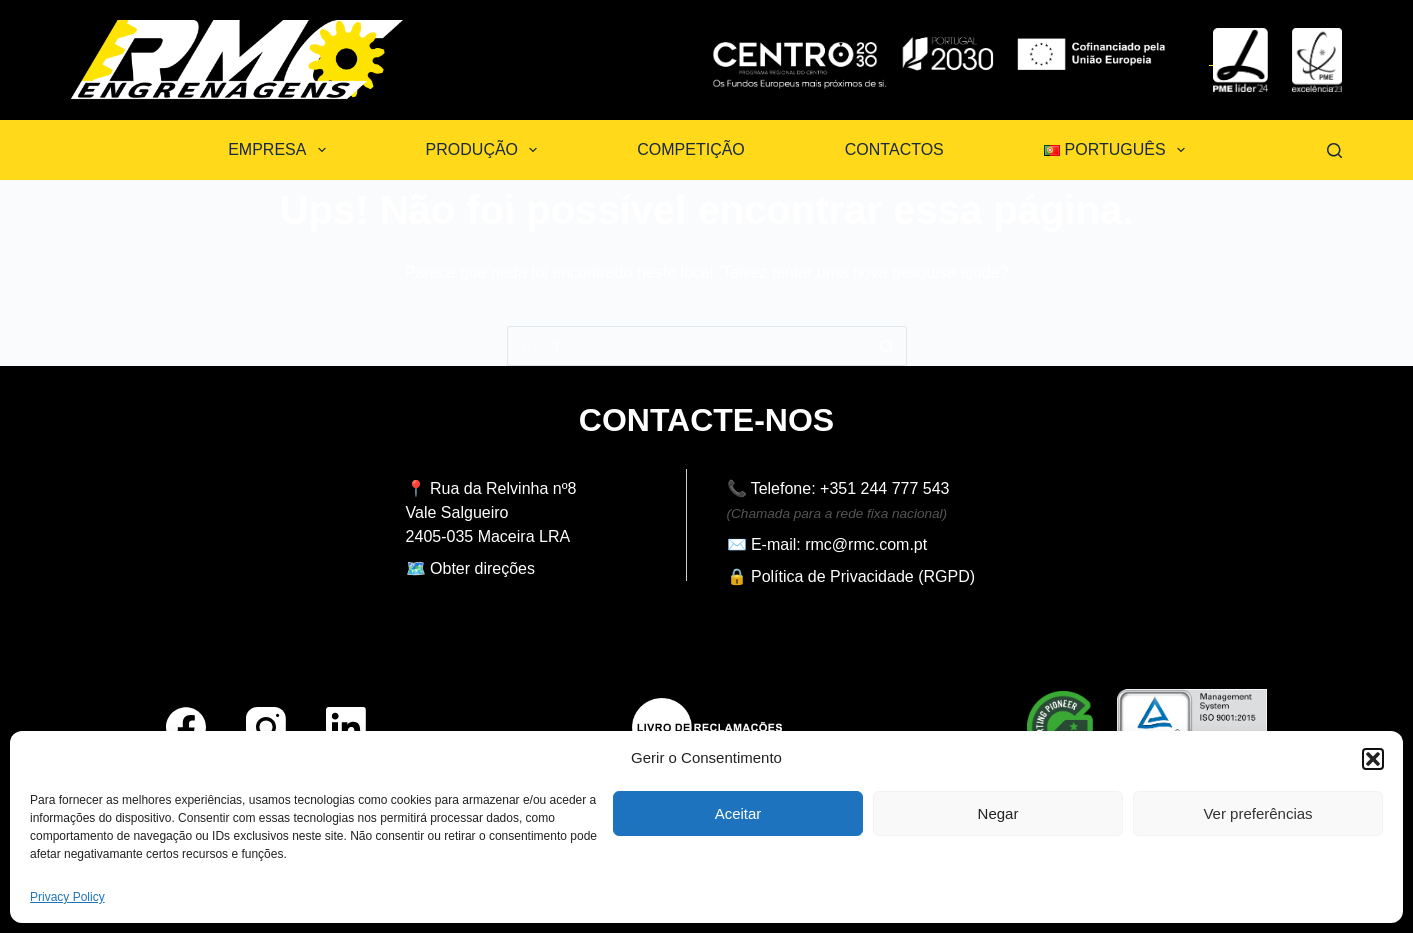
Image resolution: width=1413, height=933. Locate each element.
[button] (1373, 759)
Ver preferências (1257, 813)
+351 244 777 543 (884, 488)
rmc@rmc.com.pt (866, 544)
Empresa (280, 150)
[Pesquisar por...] (687, 346)
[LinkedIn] (346, 727)
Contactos (894, 149)
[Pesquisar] (1334, 150)
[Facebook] (186, 727)
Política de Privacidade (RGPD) (863, 576)
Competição (691, 149)
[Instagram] (266, 727)
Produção (486, 150)
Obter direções (482, 568)
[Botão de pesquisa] (887, 346)
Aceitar (738, 813)
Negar (998, 813)
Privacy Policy (67, 897)
